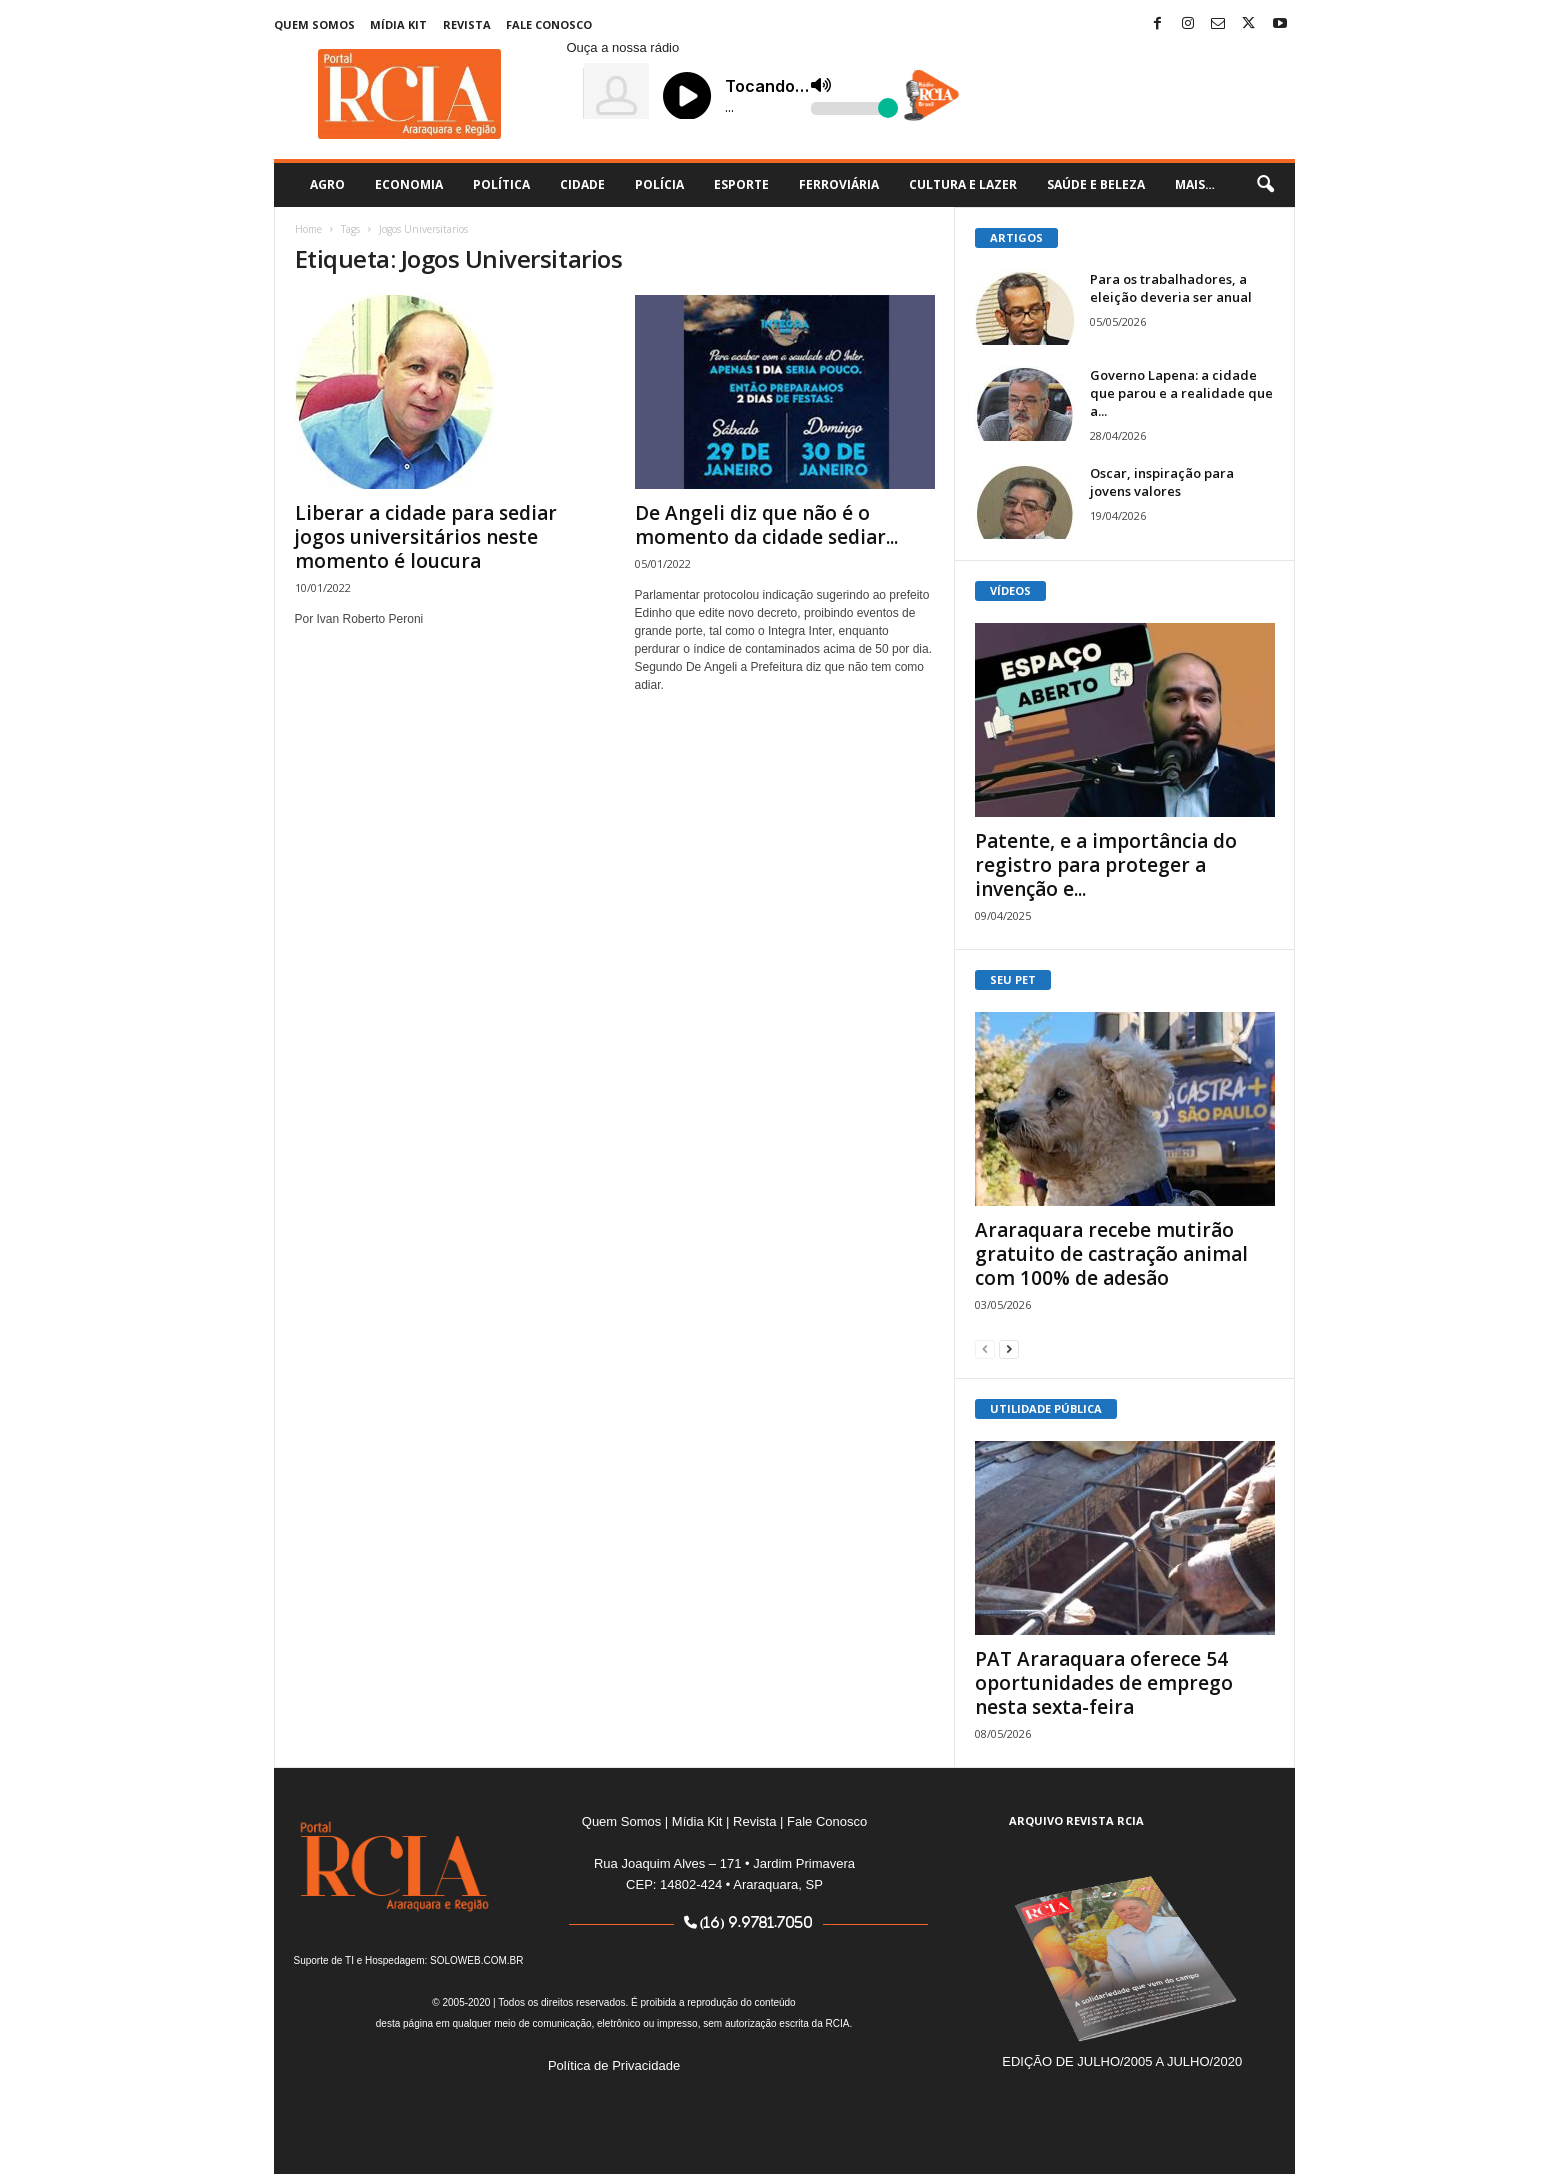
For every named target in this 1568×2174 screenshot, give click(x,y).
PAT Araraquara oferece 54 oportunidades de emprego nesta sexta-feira (1104, 1683)
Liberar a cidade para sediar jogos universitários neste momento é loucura (426, 537)
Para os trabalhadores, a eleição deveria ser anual (1171, 288)
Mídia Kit (398, 24)
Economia (409, 184)
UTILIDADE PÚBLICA (1046, 1408)
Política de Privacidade (614, 2065)
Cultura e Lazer (963, 184)
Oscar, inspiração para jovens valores (1162, 482)
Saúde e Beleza (1096, 184)
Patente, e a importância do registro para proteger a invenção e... (1106, 865)
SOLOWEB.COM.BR (476, 1960)
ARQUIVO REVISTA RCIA (1076, 1820)
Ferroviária (839, 184)
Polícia (659, 184)
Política (501, 184)
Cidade (582, 184)
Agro (327, 184)
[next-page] (1009, 1348)
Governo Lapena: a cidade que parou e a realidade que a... (1181, 393)
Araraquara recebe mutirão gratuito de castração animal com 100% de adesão (1111, 1254)
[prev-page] (985, 1348)
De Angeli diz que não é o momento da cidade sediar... (766, 525)
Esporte (741, 184)
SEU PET (1013, 979)
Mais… (1195, 184)
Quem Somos (314, 24)
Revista (467, 24)
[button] (1265, 185)
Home (308, 229)
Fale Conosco (549, 24)
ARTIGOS (1016, 237)
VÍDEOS (1010, 590)
